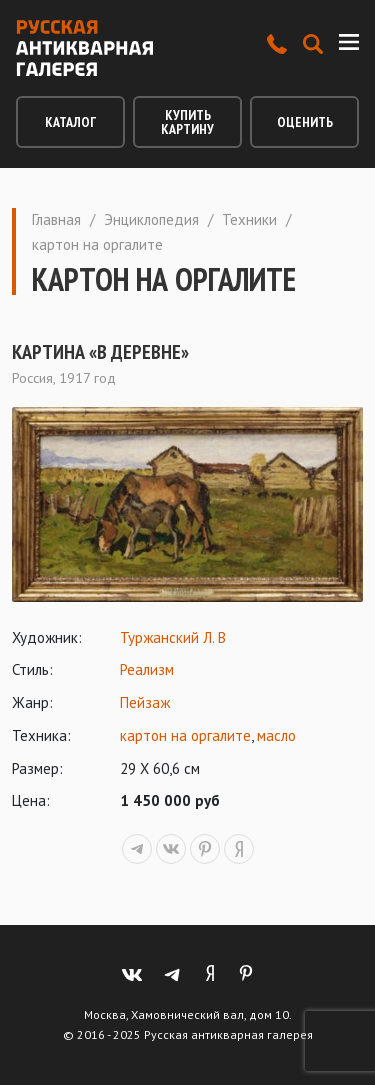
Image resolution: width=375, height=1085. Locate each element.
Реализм (147, 669)
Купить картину (187, 122)
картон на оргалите (185, 735)
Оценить (305, 122)
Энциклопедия (151, 219)
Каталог (70, 122)
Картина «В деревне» (100, 352)
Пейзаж (145, 702)
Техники (249, 219)
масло (276, 735)
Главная (56, 219)
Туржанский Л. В (173, 637)
